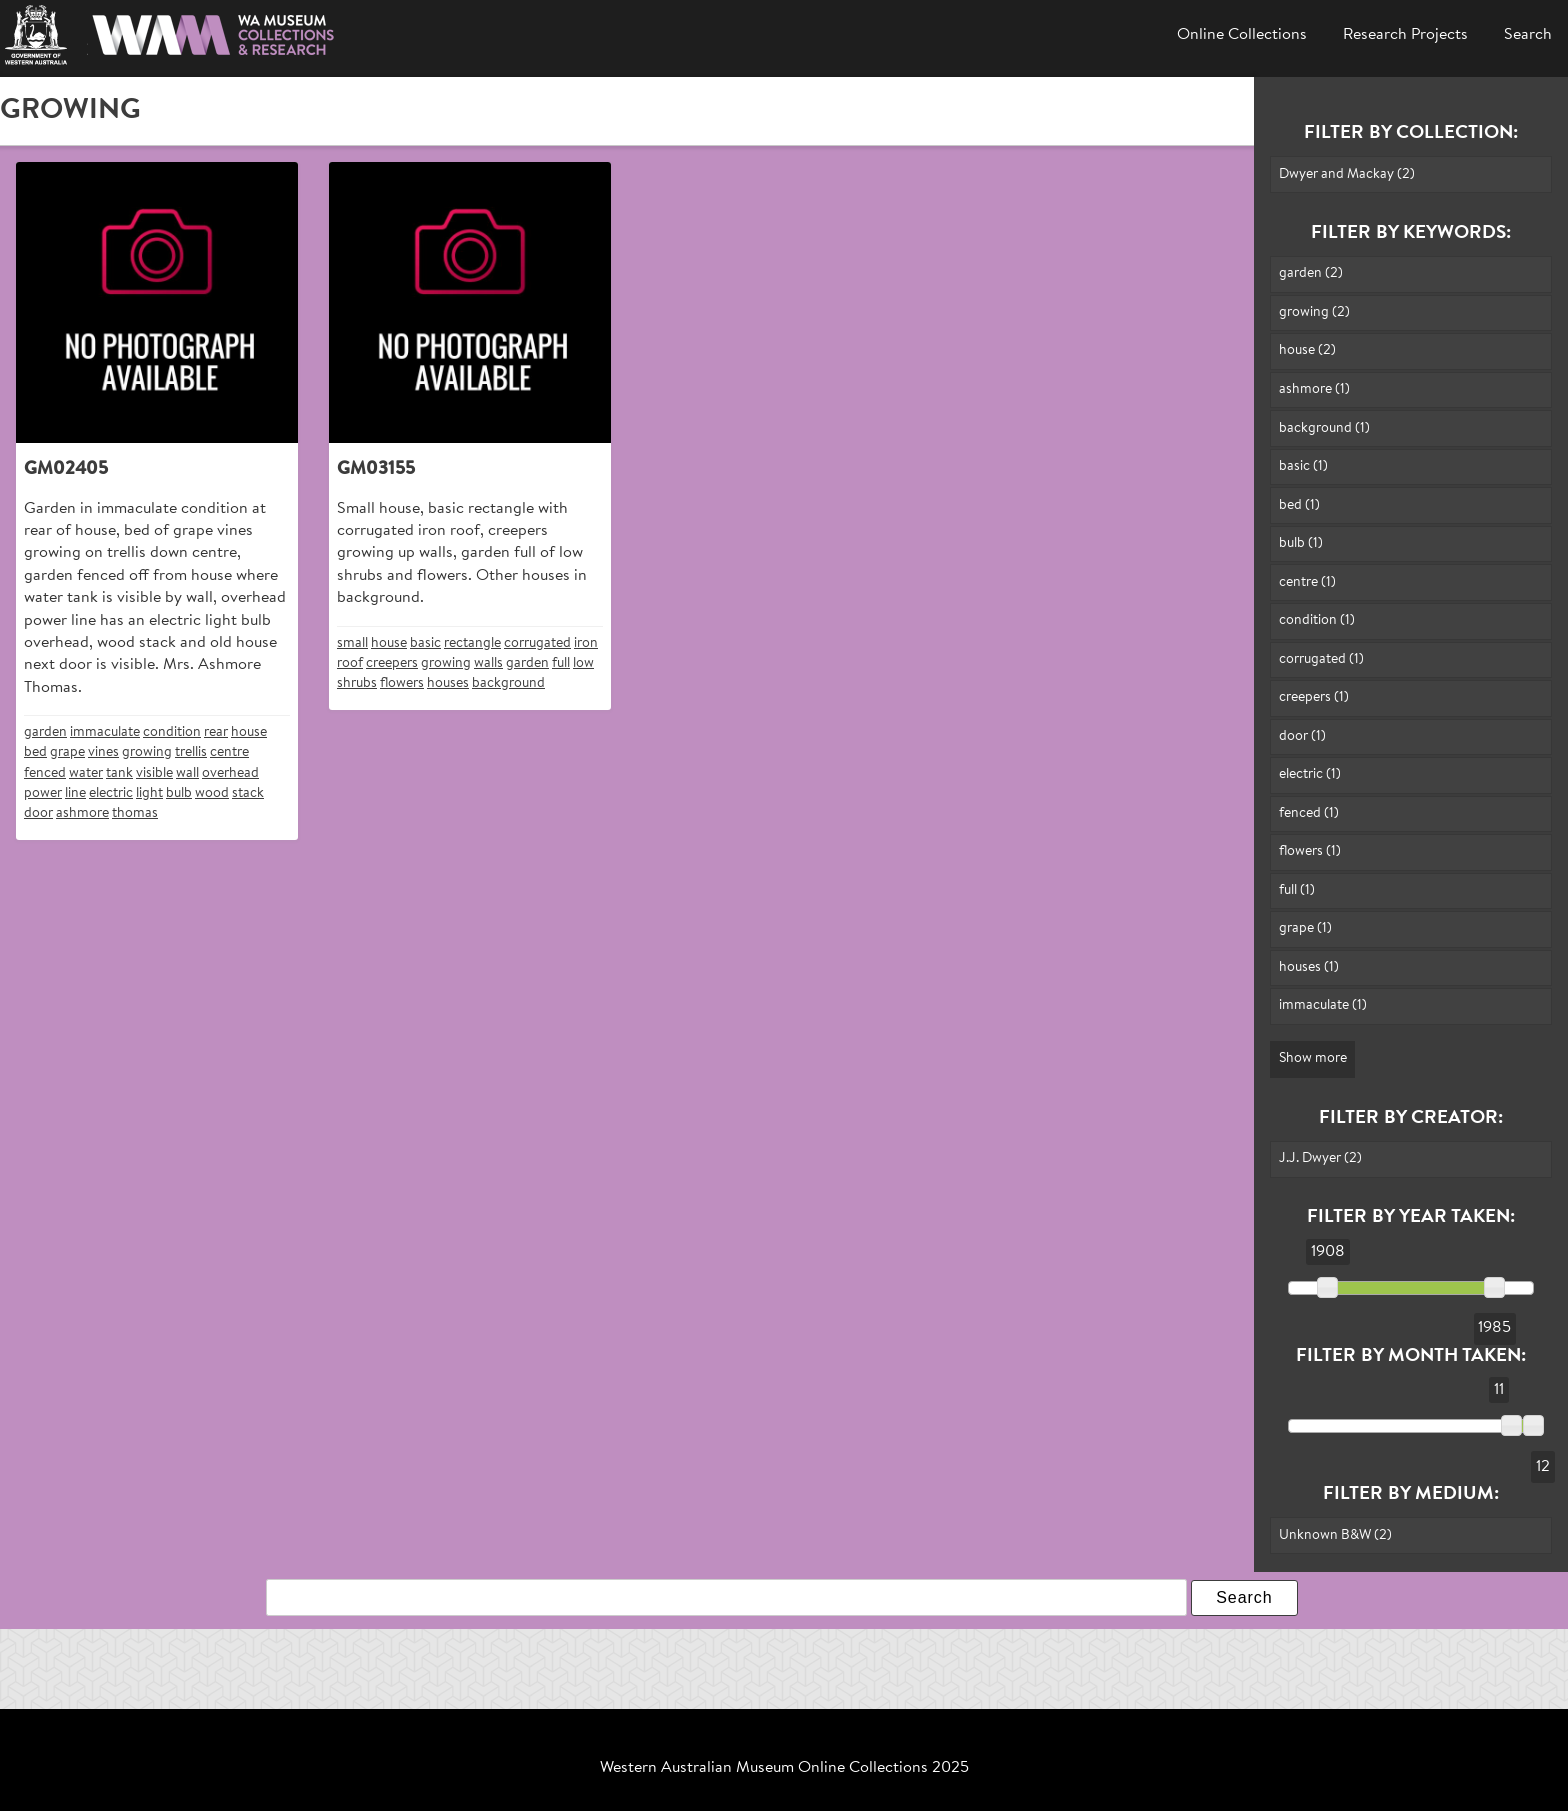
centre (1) (1307, 582)
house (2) (1307, 350)
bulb (179, 793)
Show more (1313, 1058)
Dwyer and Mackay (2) (1347, 174)
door (38, 813)
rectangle (472, 643)
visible (154, 773)
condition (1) (1317, 620)
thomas (135, 813)
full (561, 663)
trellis (191, 752)
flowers (402, 683)
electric (111, 793)
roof (350, 663)
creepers (392, 663)
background (508, 683)
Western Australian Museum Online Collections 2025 (784, 1768)
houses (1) (1309, 967)
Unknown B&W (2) (1335, 1535)
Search (1528, 35)
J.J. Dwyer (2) (1320, 1158)
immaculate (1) (1323, 1005)
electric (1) (1310, 774)
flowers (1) (1310, 851)
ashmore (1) (1314, 389)
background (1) (1324, 428)
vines (103, 752)
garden (45, 732)
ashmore (82, 813)
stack (248, 793)
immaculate (105, 732)
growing (147, 752)
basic (425, 643)
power (43, 793)
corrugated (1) (1321, 659)
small (352, 643)
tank (119, 773)
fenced (45, 773)
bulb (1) (1301, 543)
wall (187, 773)
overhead (230, 773)
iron (586, 643)
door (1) (1302, 736)
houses (448, 683)
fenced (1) (1309, 813)
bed (35, 752)
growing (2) (1314, 312)
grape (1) (1305, 928)
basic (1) (1303, 466)
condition (172, 732)
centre (229, 752)
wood (212, 793)
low (583, 663)
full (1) (1297, 890)
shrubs (357, 683)
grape (67, 752)
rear (216, 732)
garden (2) (1311, 273)
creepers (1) (1314, 697)
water (86, 773)
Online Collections (1242, 35)
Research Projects (1405, 35)
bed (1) (1299, 505)
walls (488, 663)
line (75, 793)
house (249, 732)
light (149, 793)
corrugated (537, 643)
